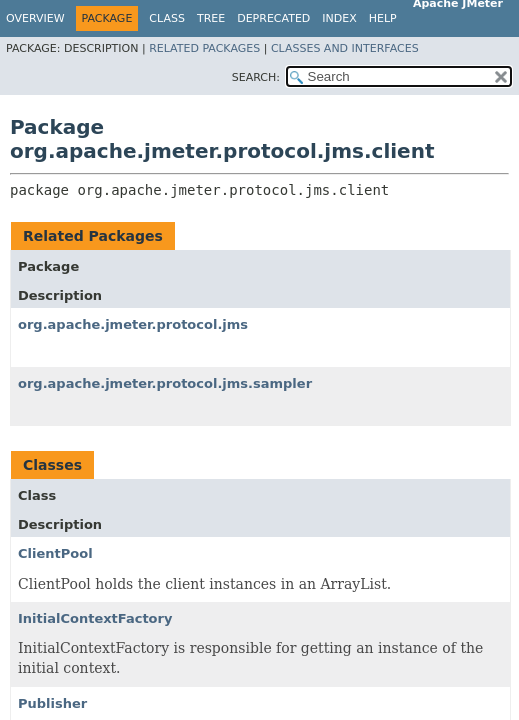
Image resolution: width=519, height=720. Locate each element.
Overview (35, 18)
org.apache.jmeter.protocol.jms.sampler (165, 383)
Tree (211, 18)
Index (339, 18)
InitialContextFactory (95, 618)
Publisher (52, 703)
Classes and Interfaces (345, 48)
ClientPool (55, 553)
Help (383, 18)
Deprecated (273, 18)
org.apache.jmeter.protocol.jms (133, 324)
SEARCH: (256, 77)
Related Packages (204, 48)
